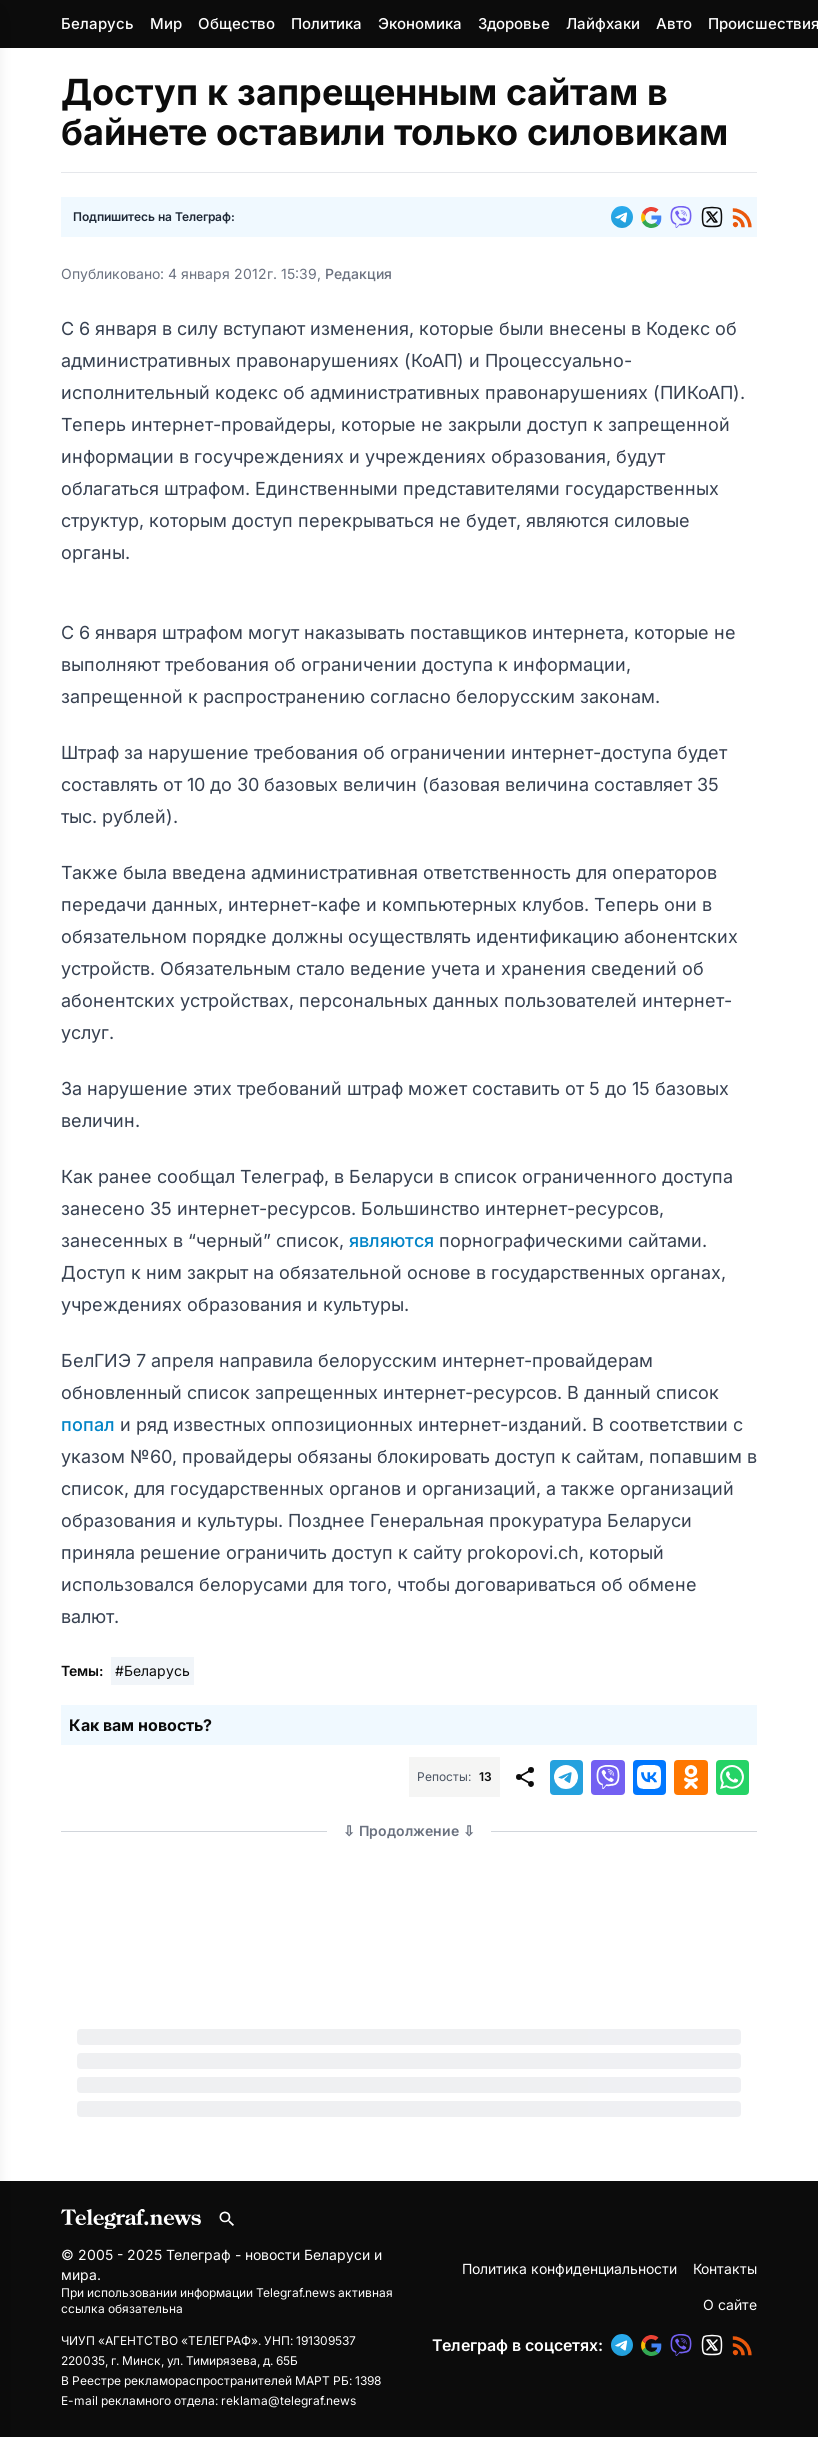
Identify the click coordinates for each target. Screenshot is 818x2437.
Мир (166, 23)
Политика (326, 23)
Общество (236, 23)
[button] (626, 217)
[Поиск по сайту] (227, 2219)
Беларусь (97, 23)
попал (90, 1424)
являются (394, 1240)
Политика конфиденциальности (569, 2268)
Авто (674, 23)
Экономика (420, 23)
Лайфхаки (603, 23)
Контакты (725, 2268)
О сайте (730, 2304)
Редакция (358, 273)
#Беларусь (152, 1670)
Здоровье (514, 23)
